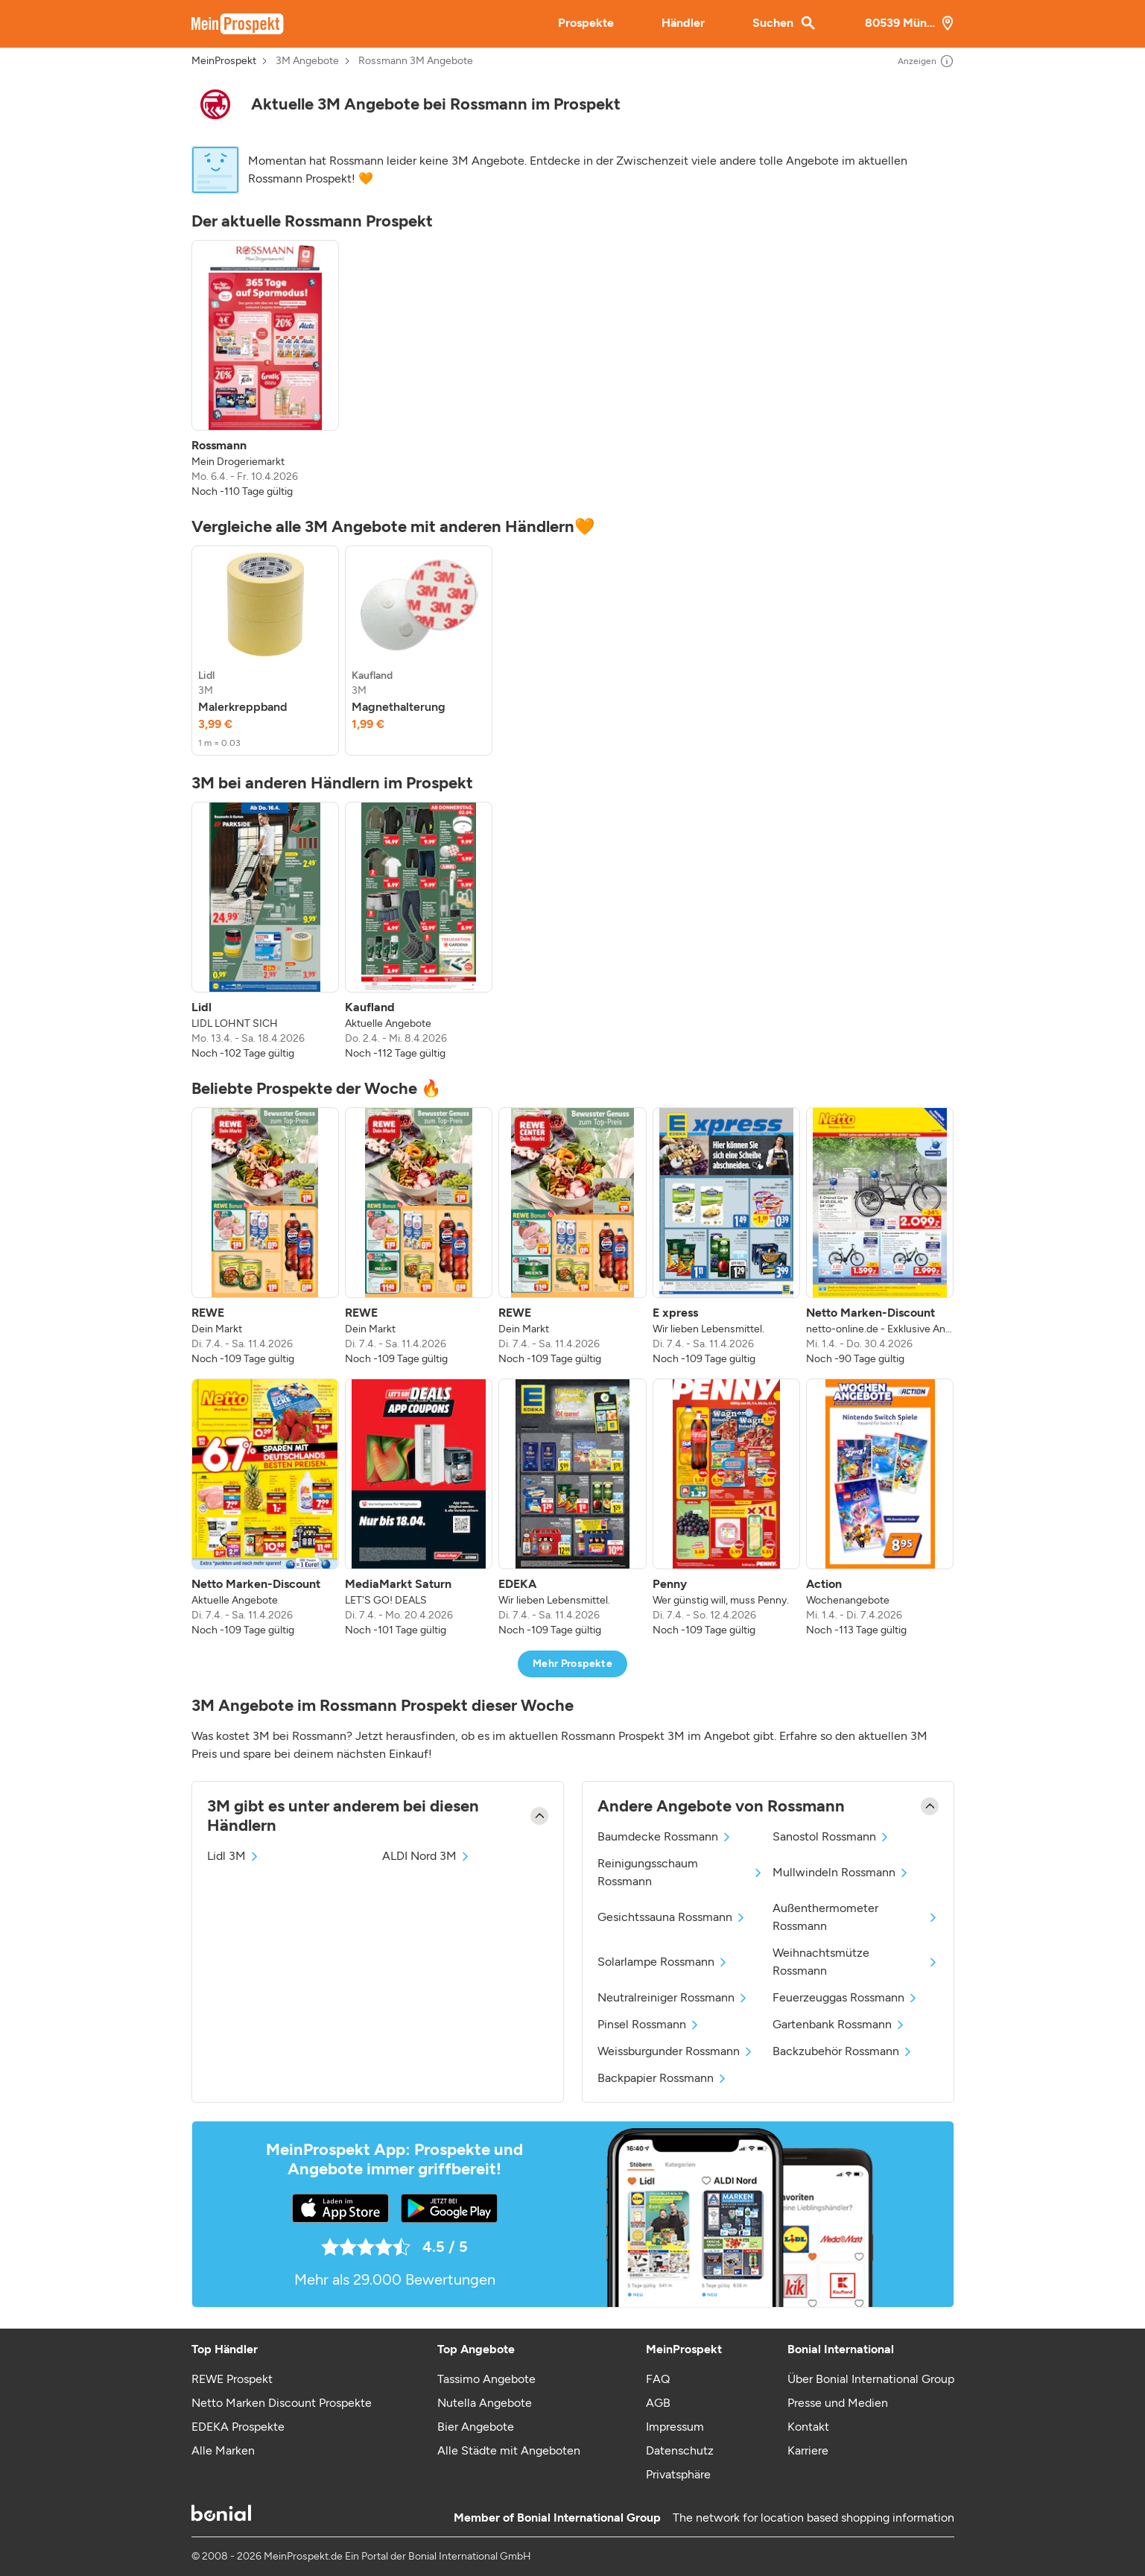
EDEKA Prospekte (238, 2427)
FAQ (658, 2379)
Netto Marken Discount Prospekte (281, 2403)
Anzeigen (926, 61)
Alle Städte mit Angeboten (508, 2450)
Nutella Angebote (484, 2403)
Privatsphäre (678, 2474)
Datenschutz (680, 2450)
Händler (683, 23)
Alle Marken (223, 2450)
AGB (658, 2403)
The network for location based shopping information (813, 2517)
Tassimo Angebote (486, 2379)
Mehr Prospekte (572, 1663)
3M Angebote (307, 61)
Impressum (675, 2427)
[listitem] (265, 369)
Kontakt (808, 2427)
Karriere (807, 2450)
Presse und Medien (837, 2403)
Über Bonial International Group (870, 2379)
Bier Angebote (475, 2427)
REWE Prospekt (232, 2379)
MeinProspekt (223, 61)
